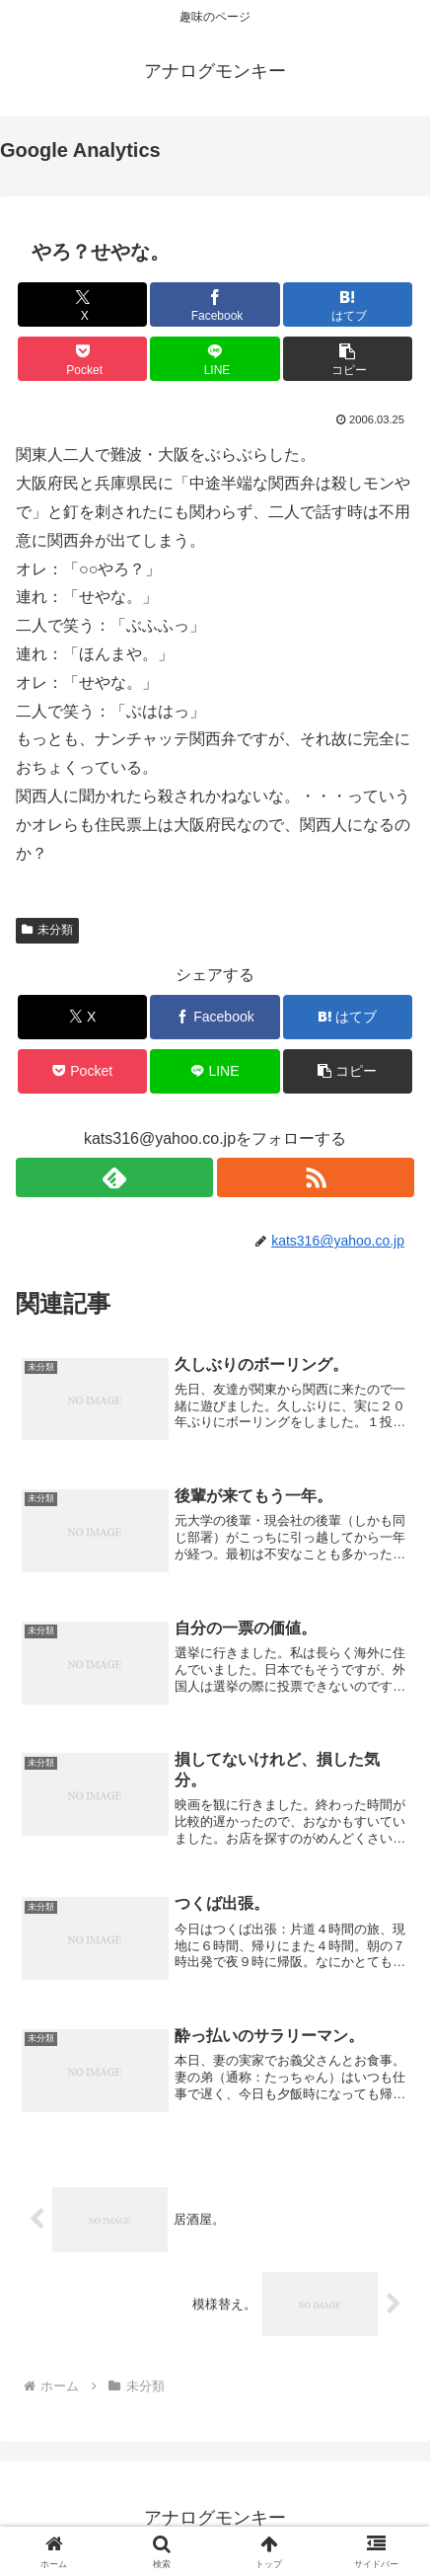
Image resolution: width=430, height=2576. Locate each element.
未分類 (47, 930)
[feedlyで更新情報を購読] (114, 1177)
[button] (347, 359)
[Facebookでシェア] (214, 304)
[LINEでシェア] (214, 359)
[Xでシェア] (82, 304)
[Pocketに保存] (82, 359)
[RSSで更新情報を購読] (315, 1177)
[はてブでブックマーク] (347, 304)
